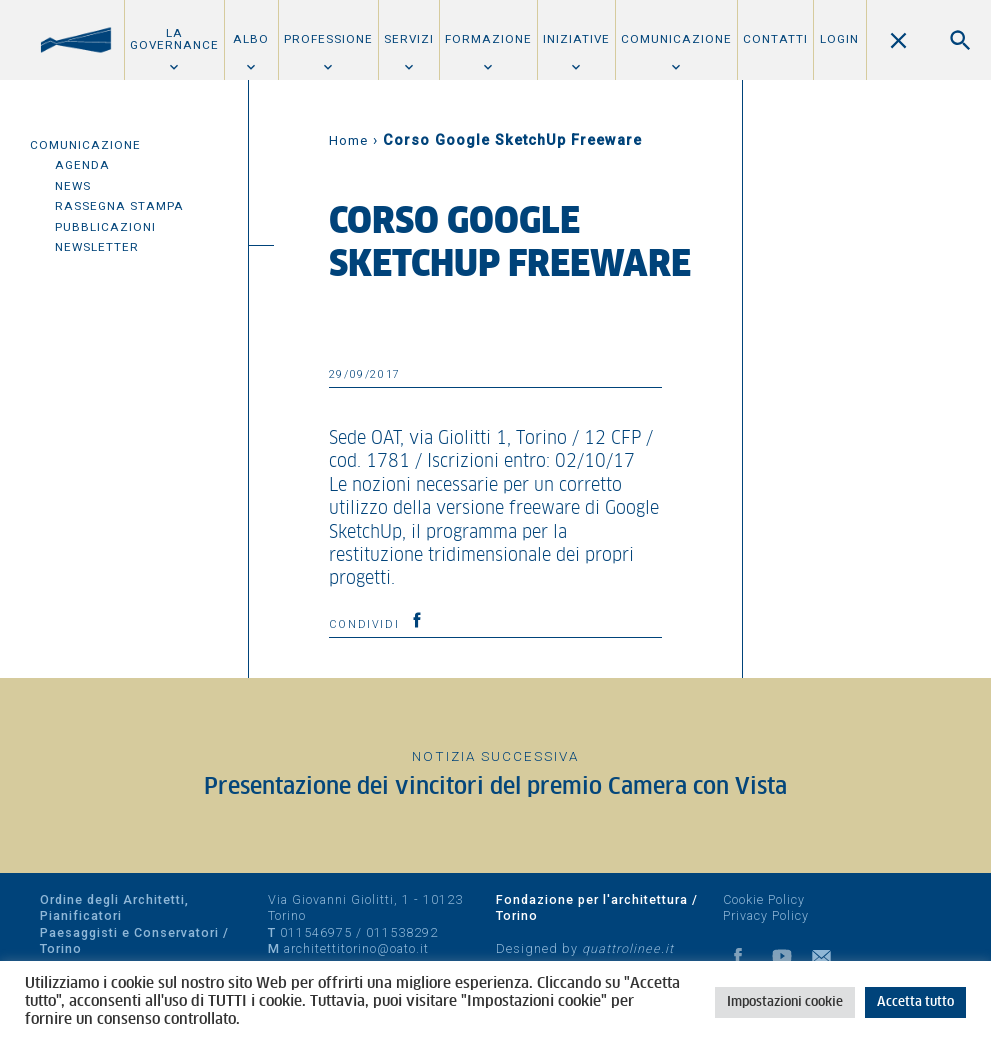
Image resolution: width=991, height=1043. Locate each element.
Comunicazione (676, 39)
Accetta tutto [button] (915, 1002)
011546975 (316, 932)
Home (348, 140)
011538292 (402, 932)
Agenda (82, 165)
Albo (251, 39)
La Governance (174, 39)
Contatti (775, 39)
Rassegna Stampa (119, 206)
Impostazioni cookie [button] (785, 1002)
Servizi (409, 39)
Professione (328, 39)
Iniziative (576, 39)
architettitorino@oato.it (356, 948)
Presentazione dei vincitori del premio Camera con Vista (495, 787)
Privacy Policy (766, 915)
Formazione (488, 39)
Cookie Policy (764, 899)
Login (839, 39)
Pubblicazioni (105, 227)
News (73, 186)
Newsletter (97, 247)
